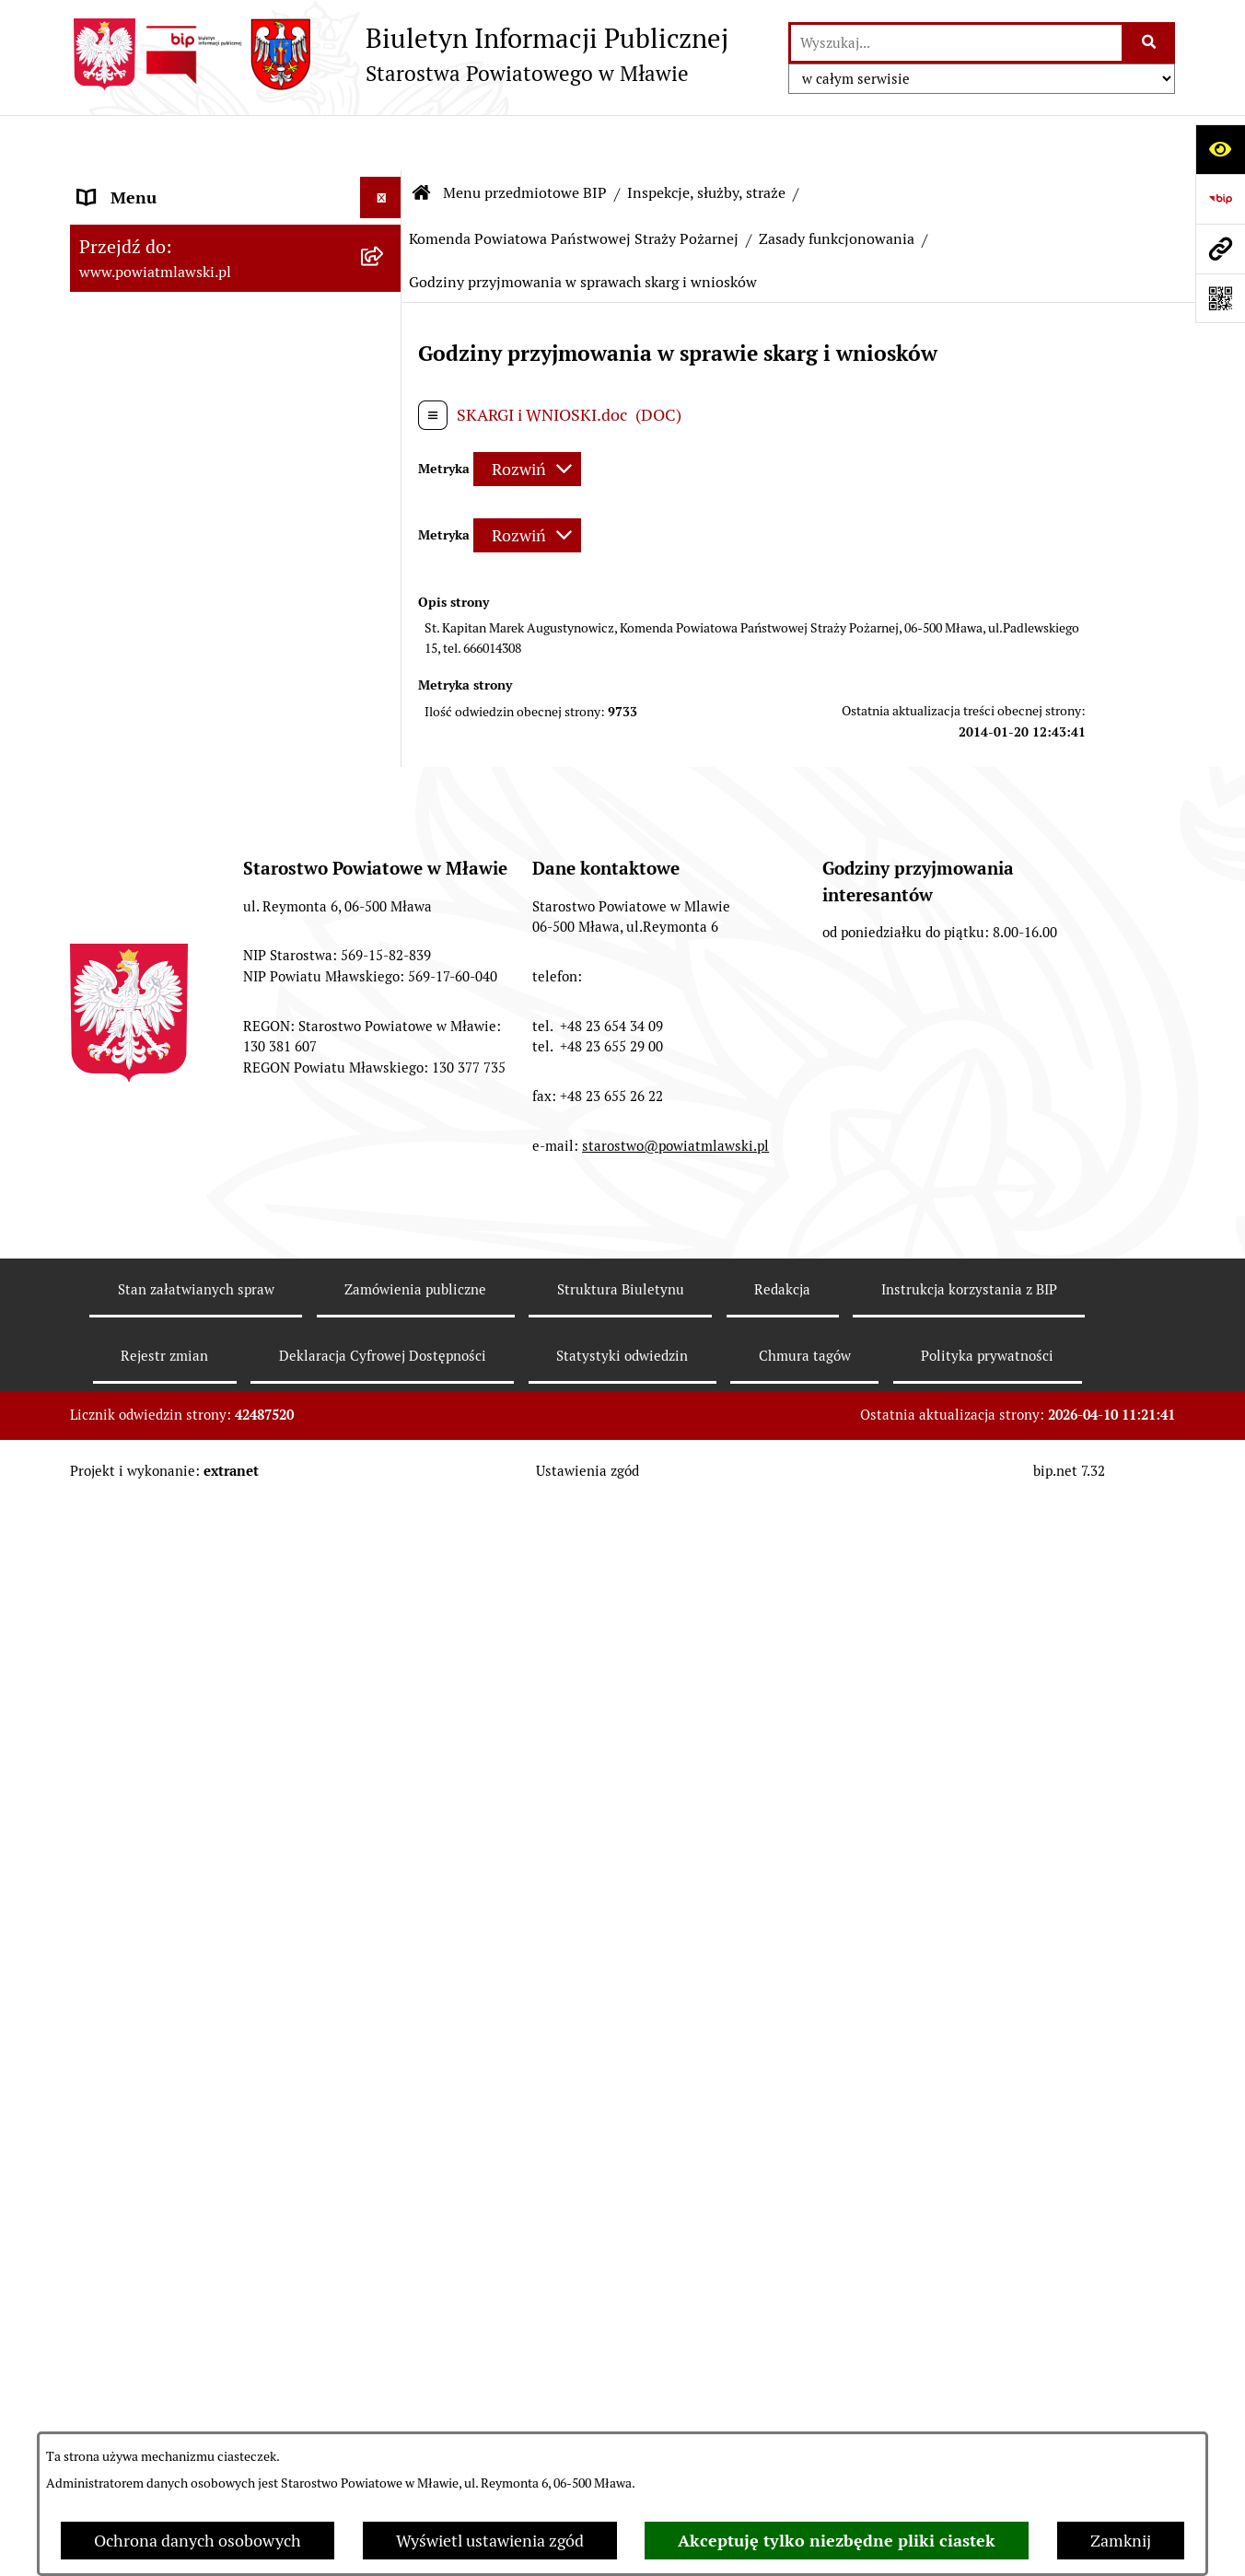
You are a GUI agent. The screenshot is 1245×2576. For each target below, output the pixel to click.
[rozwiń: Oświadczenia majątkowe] (385, 1187)
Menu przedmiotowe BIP (525, 137)
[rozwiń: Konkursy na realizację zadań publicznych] (385, 1635)
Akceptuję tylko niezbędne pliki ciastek (836, 2540)
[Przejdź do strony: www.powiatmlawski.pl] (1220, 248)
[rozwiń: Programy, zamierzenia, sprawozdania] (385, 343)
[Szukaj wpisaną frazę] (1149, 43)
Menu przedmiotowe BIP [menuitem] (169, 183)
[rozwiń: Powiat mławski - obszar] (385, 421)
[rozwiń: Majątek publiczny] (385, 1293)
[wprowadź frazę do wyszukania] (956, 43)
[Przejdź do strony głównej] (399, 54)
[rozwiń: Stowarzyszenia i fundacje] (385, 1133)
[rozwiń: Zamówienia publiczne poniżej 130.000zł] (385, 1425)
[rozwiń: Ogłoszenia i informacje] (385, 1581)
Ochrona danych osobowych (197, 2540)
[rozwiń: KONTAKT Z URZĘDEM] (385, 2087)
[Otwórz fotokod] (1220, 298)
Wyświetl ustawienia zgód (490, 2540)
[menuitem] (235, 236)
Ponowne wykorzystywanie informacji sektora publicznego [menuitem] (217, 2272)
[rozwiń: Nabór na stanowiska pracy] (385, 1713)
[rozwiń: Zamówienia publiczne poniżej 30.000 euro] (385, 1503)
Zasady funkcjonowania (836, 183)
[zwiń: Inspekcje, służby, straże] (385, 713)
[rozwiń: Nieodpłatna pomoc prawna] (385, 1873)
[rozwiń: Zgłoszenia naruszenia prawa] (385, 1927)
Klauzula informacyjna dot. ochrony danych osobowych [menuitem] (209, 2206)
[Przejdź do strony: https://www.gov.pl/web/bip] (1220, 199)
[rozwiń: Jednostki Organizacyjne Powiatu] (385, 660)
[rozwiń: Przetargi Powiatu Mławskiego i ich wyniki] (385, 1347)
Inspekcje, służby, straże (706, 137)
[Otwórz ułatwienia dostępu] (1220, 149)
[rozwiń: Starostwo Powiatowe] (385, 528)
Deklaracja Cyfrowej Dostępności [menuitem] (198, 2326)
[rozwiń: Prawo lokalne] (385, 290)
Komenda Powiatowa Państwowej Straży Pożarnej (574, 183)
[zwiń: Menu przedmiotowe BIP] (385, 184)
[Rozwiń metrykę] (527, 414)
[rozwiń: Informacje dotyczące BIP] (385, 2034)
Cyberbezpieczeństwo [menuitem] (158, 2367)
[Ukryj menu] (380, 142)
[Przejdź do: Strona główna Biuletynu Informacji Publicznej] (422, 138)
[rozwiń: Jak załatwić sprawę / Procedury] (385, 1767)
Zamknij (1120, 2540)
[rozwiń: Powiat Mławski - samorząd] (385, 475)
